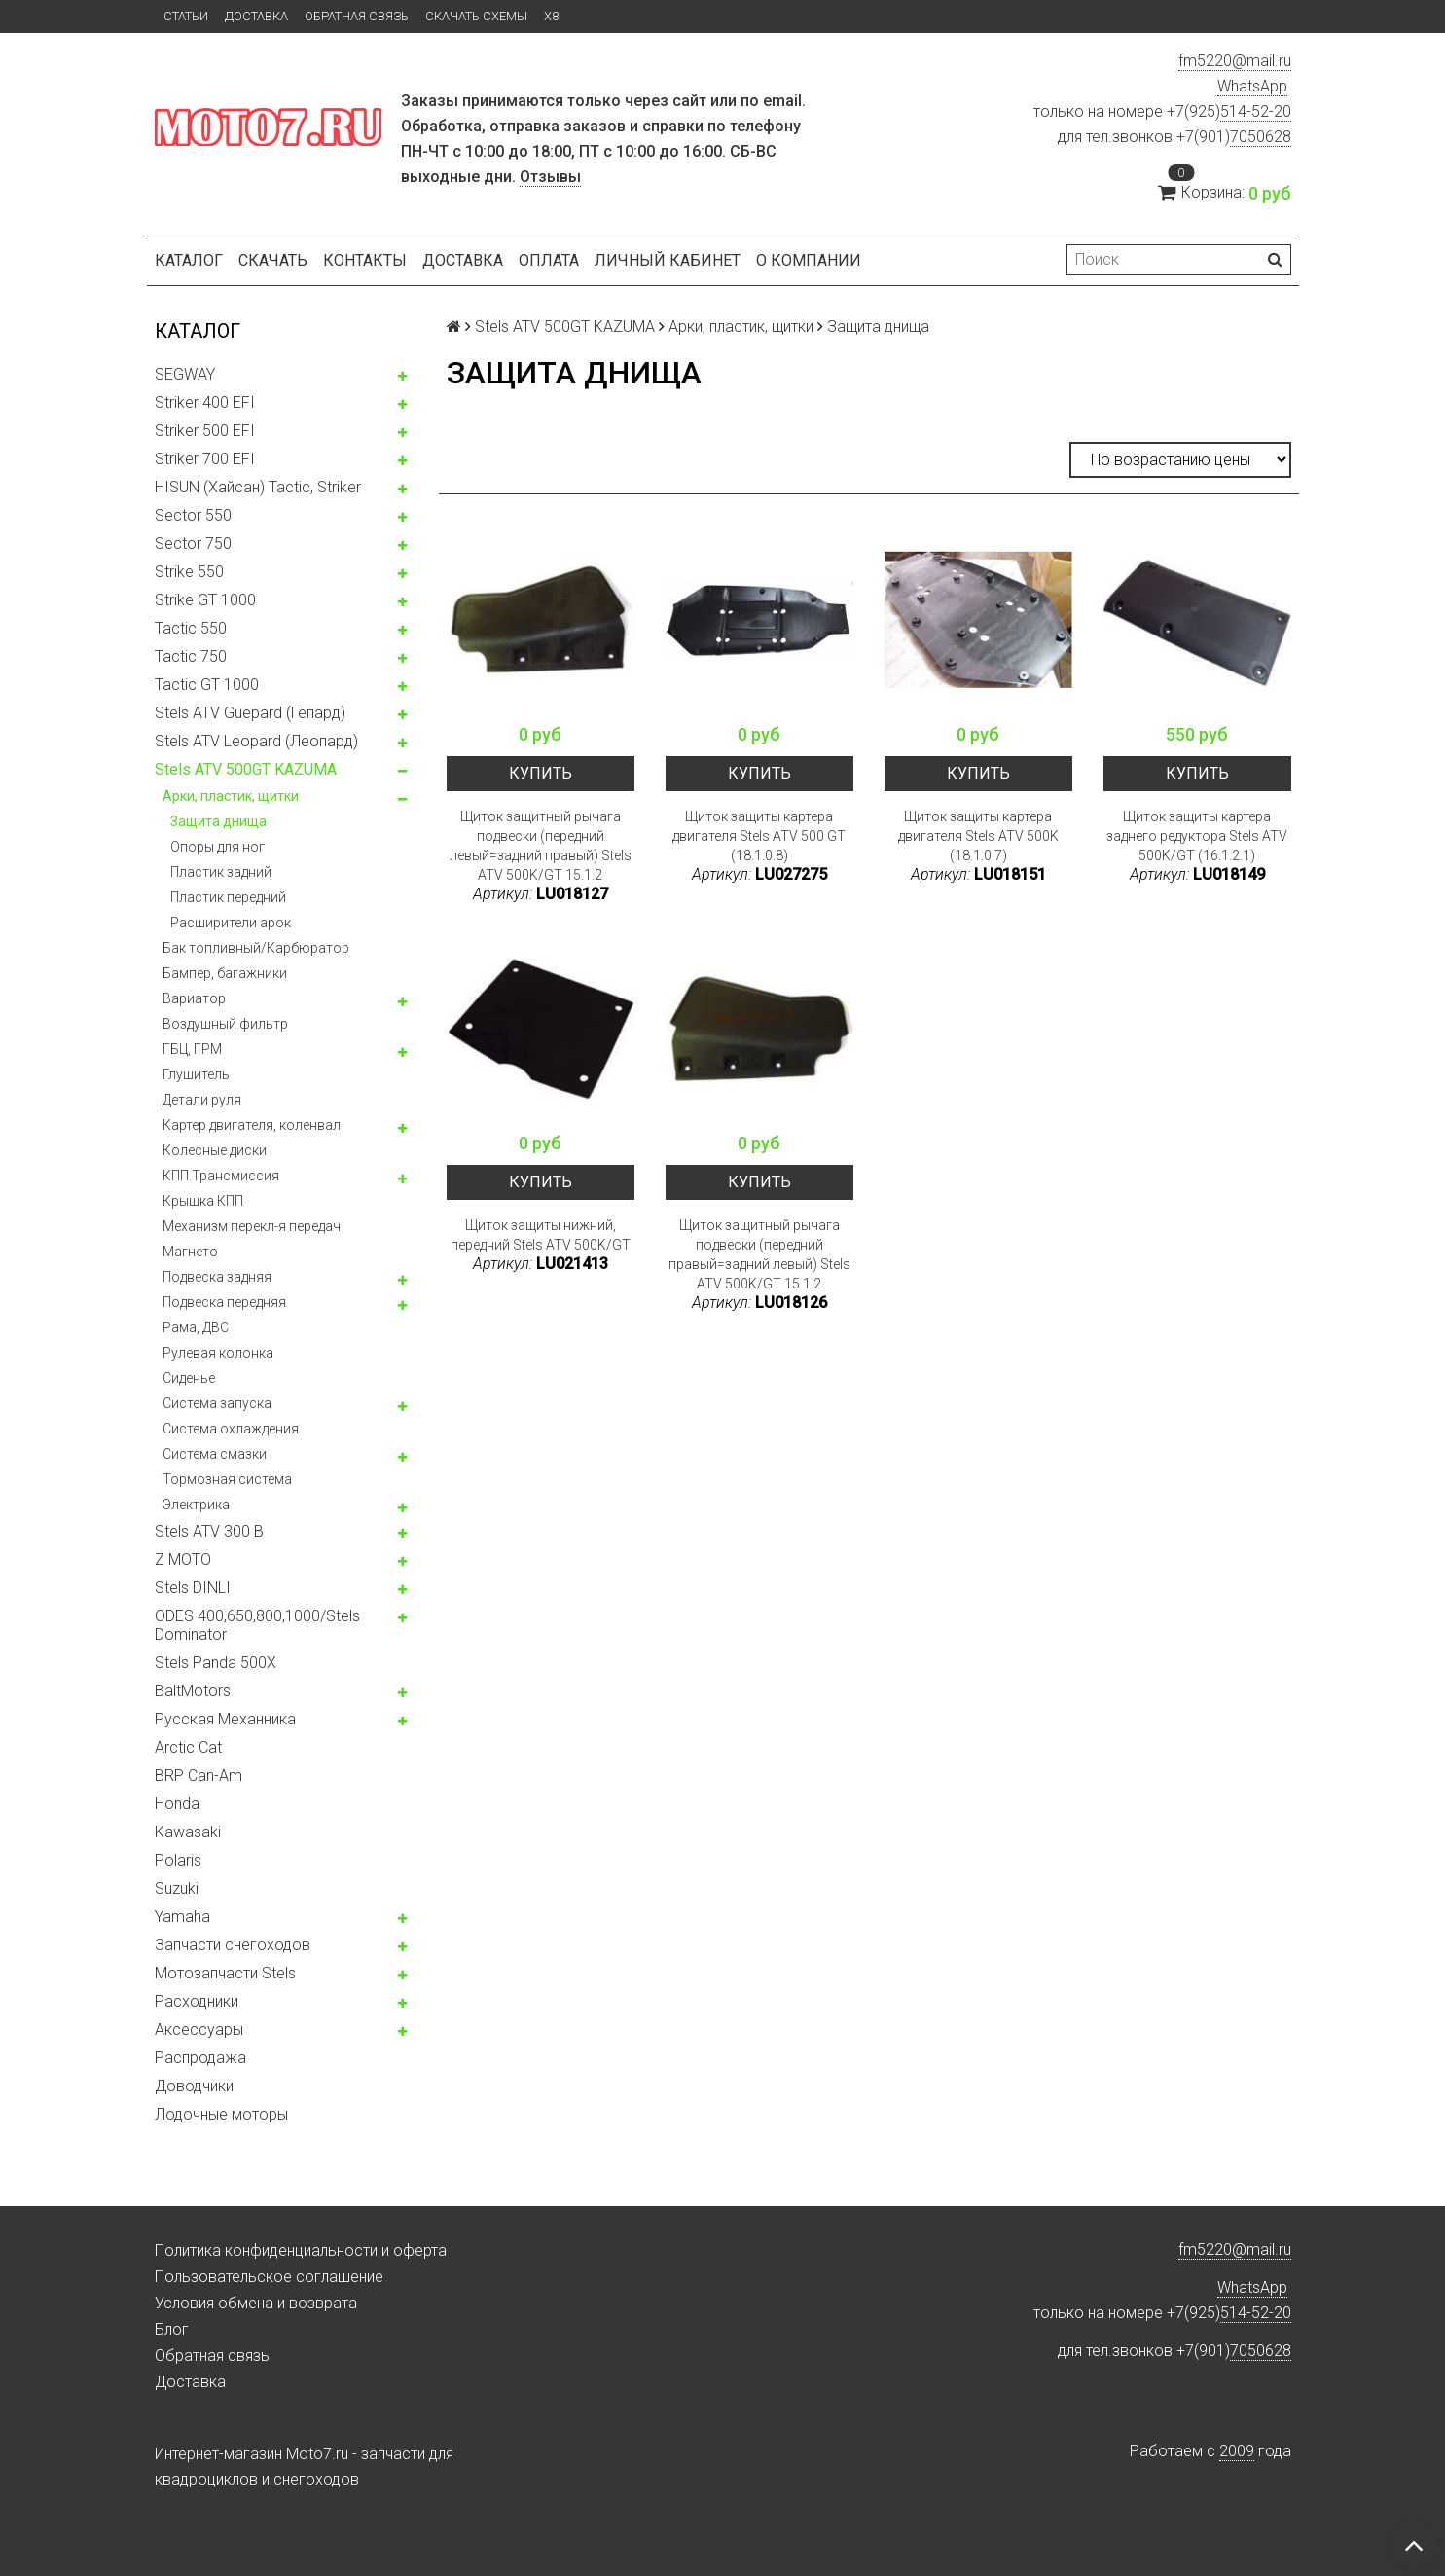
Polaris (178, 1860)
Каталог (189, 260)
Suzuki (177, 1888)
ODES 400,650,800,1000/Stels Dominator (257, 1625)
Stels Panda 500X (215, 1662)
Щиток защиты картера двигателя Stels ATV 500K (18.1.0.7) (978, 836)
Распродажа (200, 2058)
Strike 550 (189, 571)
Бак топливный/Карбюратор (256, 948)
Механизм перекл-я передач (252, 1226)
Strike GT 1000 (205, 600)
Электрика (196, 1504)
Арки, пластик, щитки (231, 796)
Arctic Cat (188, 1747)
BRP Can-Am (198, 1775)
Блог (172, 2329)
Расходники (196, 2001)
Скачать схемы (476, 16)
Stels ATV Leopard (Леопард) (256, 741)
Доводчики (194, 2086)
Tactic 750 (191, 656)
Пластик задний (220, 872)
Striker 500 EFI (205, 430)
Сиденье (189, 1378)
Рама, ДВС (196, 1327)
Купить (540, 773)
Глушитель (196, 1074)
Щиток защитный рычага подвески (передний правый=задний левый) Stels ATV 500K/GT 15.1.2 (759, 1254)
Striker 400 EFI (205, 402)
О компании (808, 260)
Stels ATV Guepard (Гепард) (250, 713)
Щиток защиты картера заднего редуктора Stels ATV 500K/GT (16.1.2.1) (1196, 836)
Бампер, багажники (225, 973)
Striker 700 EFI (205, 459)
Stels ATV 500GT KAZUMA (246, 769)
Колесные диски (215, 1150)
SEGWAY (185, 374)
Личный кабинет (668, 260)
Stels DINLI (193, 1587)
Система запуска (217, 1403)
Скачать (272, 260)
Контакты (365, 260)
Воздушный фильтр (225, 1024)
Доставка (256, 16)
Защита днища (218, 821)
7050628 (1260, 136)
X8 (551, 16)
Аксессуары (199, 2029)
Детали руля (202, 1099)
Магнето (190, 1251)
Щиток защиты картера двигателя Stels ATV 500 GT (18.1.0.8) (759, 836)
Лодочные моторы (221, 2114)
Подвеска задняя (217, 1277)
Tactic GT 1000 (207, 684)
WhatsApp (1252, 86)
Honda (177, 1804)
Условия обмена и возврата (256, 2303)
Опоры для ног (217, 846)
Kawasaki (188, 1832)
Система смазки (215, 1454)
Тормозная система (227, 1479)
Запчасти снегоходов (232, 1945)
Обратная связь (357, 16)
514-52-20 (1255, 111)
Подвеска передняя (224, 1302)
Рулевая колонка (218, 1353)
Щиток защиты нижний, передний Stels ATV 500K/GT (541, 1234)
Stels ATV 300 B (209, 1531)
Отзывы (550, 176)
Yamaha (182, 1916)
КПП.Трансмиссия (221, 1175)
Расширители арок (230, 922)
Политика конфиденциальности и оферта (301, 2250)
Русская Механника (225, 1719)
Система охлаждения (231, 1428)
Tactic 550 (191, 628)
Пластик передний (228, 897)
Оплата (549, 260)
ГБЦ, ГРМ (192, 1049)
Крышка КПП (203, 1201)
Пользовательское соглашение (269, 2277)
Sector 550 (193, 515)
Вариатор (194, 998)
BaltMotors (193, 1691)
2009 (1236, 2451)
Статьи (185, 16)
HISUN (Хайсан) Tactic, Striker (258, 487)
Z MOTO (183, 1559)
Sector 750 (193, 543)
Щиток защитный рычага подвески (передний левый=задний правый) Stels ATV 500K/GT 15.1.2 (541, 846)
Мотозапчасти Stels (225, 1973)
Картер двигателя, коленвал (252, 1125)
